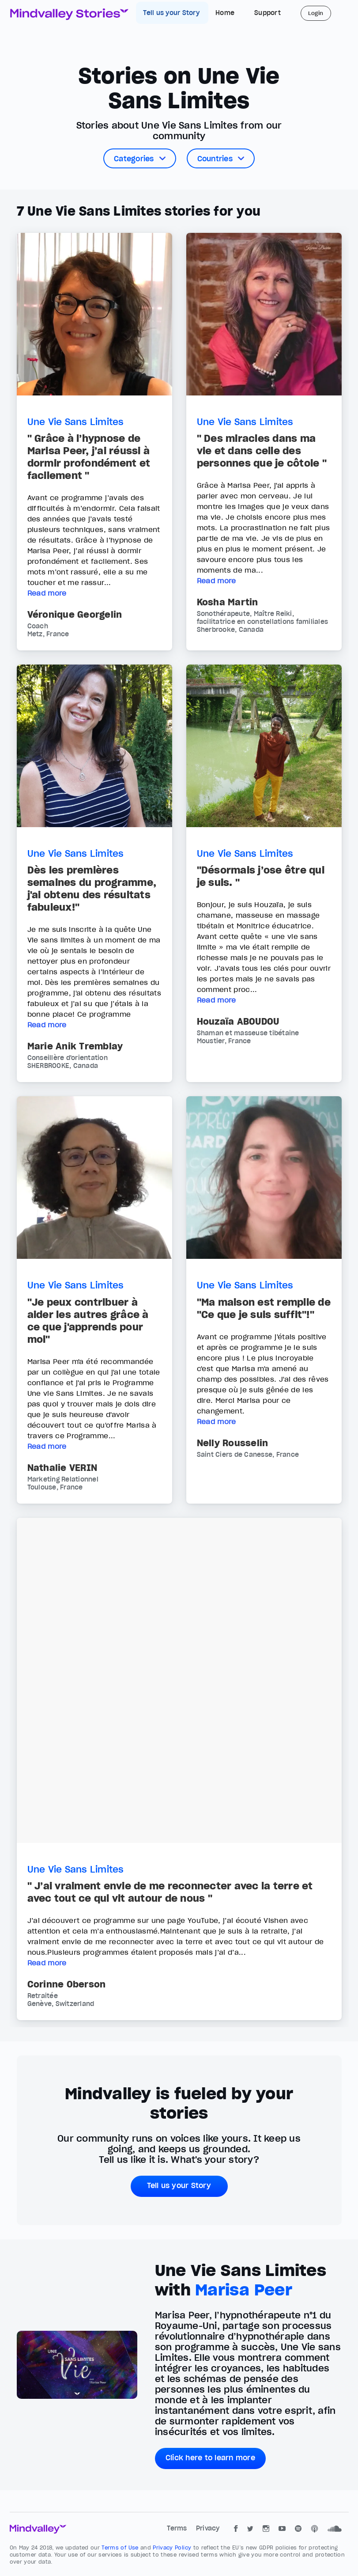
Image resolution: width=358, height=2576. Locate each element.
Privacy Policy (173, 2547)
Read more (47, 593)
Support (267, 13)
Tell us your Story (172, 13)
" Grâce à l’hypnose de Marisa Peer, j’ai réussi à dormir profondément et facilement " (89, 457)
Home (224, 13)
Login (316, 13)
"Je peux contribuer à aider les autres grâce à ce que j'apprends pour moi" (88, 1320)
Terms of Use (121, 2547)
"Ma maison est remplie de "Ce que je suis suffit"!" (264, 1308)
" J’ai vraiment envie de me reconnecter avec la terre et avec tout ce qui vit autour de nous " (170, 1892)
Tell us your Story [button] (179, 2185)
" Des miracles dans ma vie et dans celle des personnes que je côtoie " (262, 450)
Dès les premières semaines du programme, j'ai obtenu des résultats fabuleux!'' (92, 888)
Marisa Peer (243, 2290)
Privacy (208, 2528)
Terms (178, 2528)
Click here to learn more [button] (210, 2457)
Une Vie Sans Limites (75, 422)
